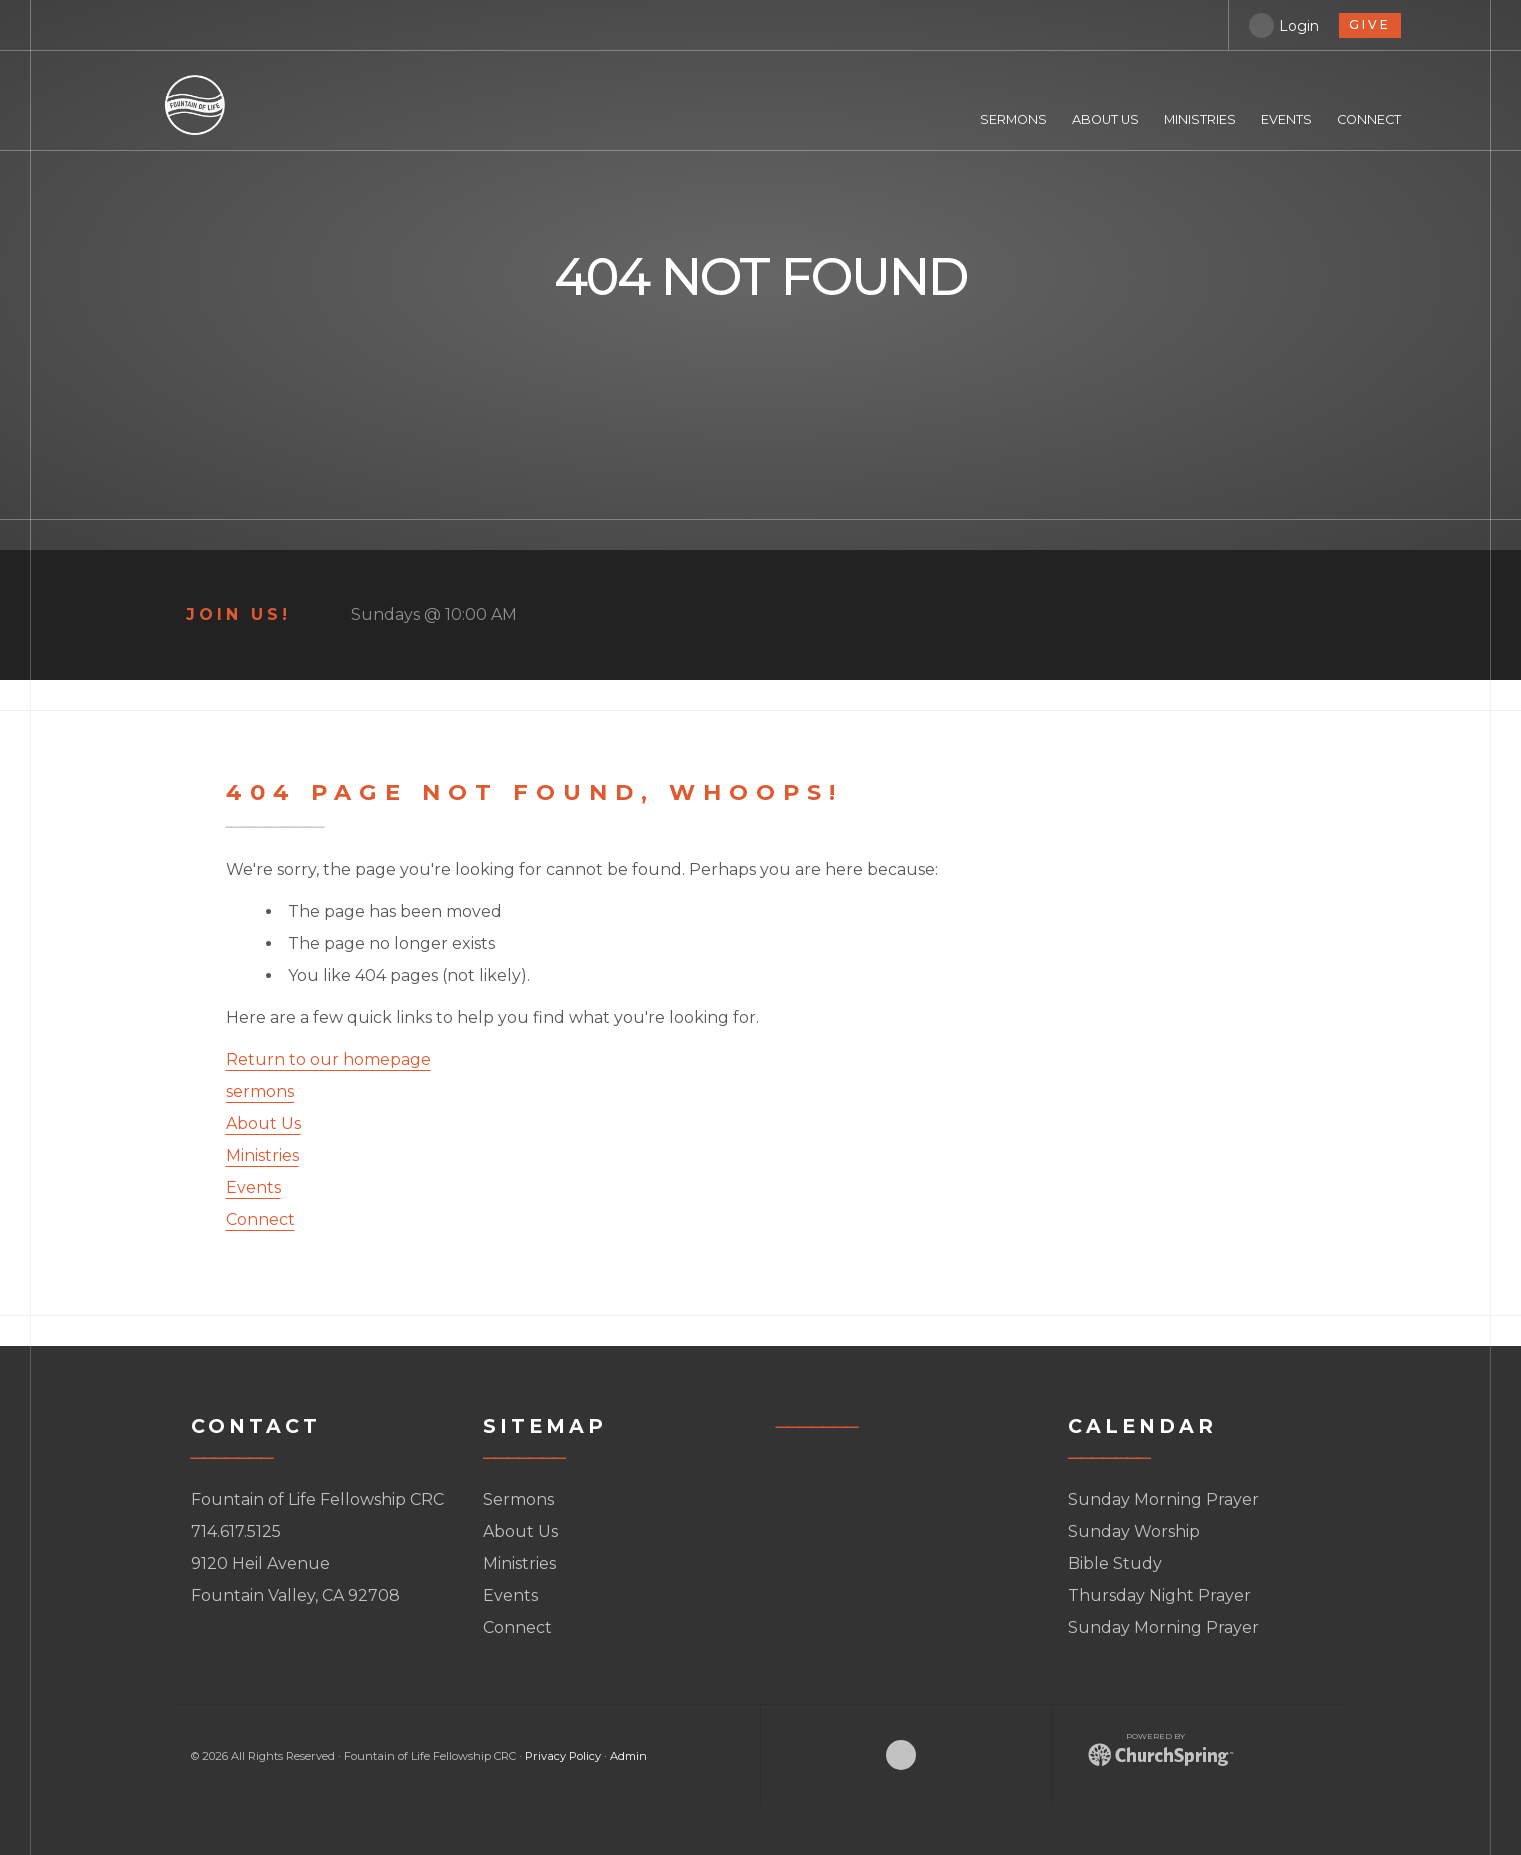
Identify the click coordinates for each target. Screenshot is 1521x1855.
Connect (260, 1219)
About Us (263, 1123)
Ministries (262, 1155)
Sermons (518, 1499)
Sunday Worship (1134, 1531)
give (1370, 24)
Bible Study (1115, 1563)
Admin (628, 1756)
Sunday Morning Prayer (1163, 1499)
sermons (260, 1091)
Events (253, 1187)
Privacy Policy (563, 1756)
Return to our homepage (328, 1059)
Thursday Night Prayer (1159, 1595)
